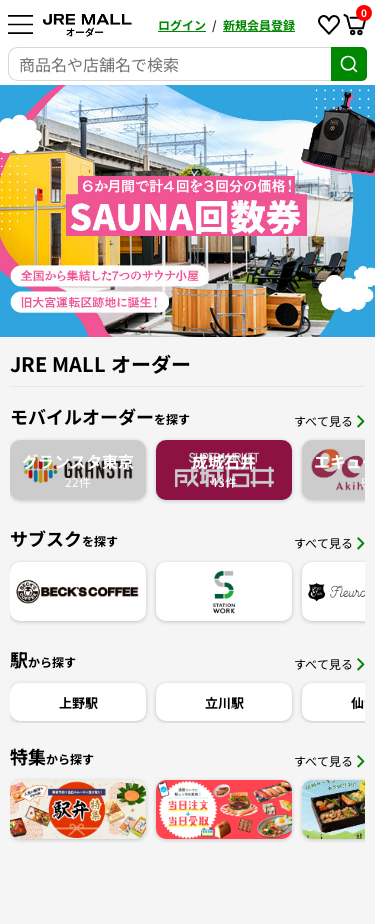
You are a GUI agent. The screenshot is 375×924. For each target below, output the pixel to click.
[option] (187, 211)
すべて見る (329, 420)
